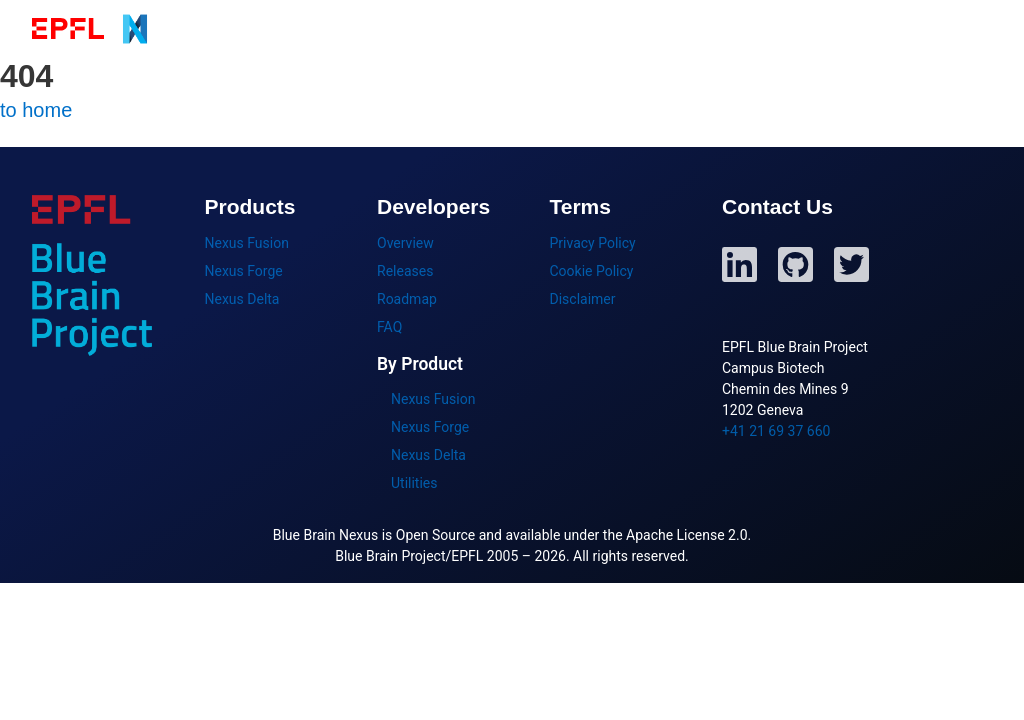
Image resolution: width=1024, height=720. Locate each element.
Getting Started (674, 28)
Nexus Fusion (247, 243)
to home (36, 110)
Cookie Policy (592, 271)
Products (548, 28)
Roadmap (407, 299)
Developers (806, 28)
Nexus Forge (244, 271)
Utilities (414, 483)
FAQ (389, 327)
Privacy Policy (593, 243)
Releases (405, 271)
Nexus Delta (242, 299)
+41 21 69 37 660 (776, 431)
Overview (405, 243)
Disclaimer (583, 299)
